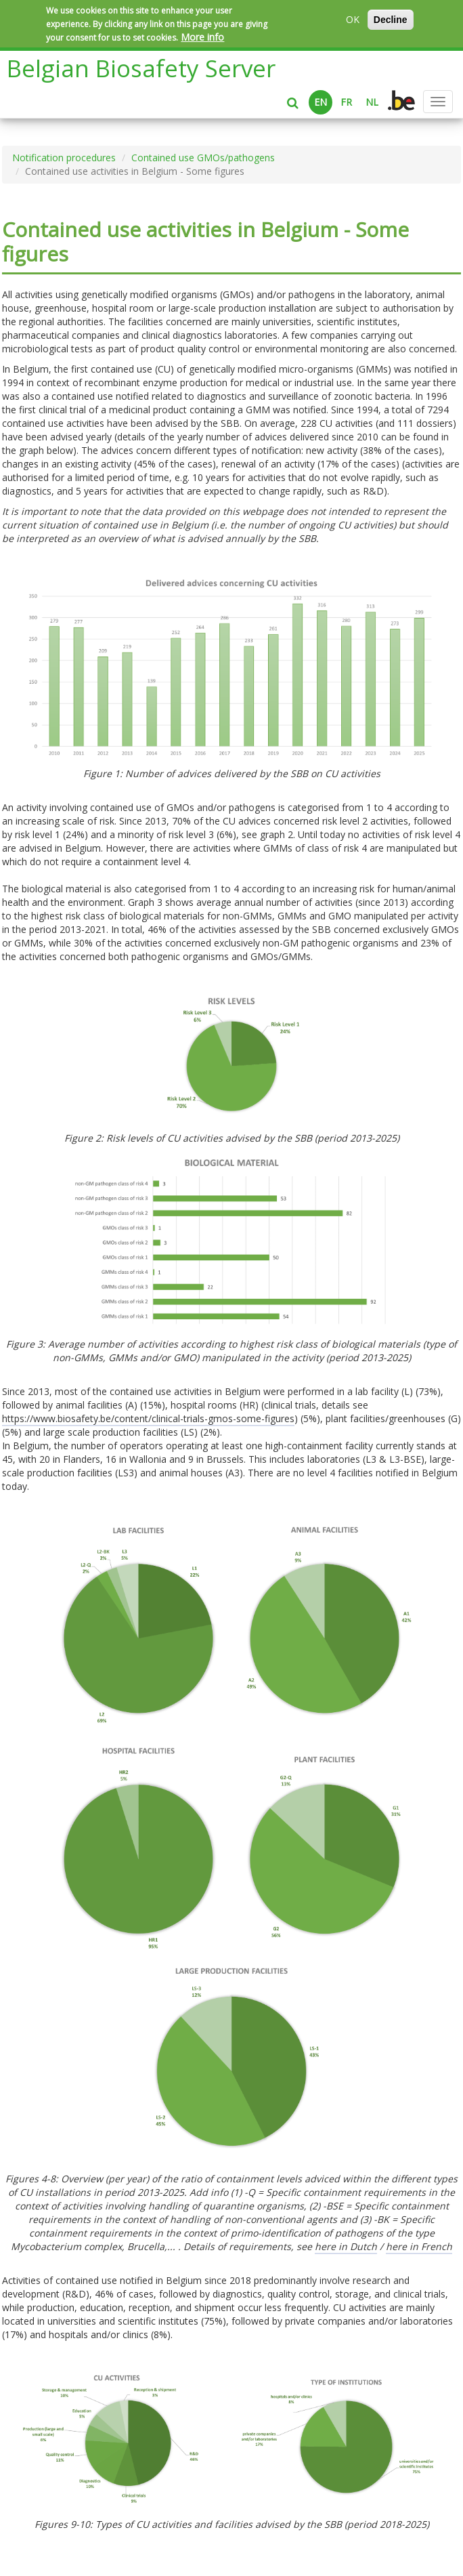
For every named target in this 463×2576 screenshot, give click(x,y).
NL (372, 102)
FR (346, 102)
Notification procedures (64, 157)
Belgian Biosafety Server (141, 68)
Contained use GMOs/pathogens (203, 157)
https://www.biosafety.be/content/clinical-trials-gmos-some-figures (148, 1418)
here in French (419, 2246)
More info (202, 36)
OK (352, 19)
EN (320, 102)
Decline (390, 19)
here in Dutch (346, 2246)
